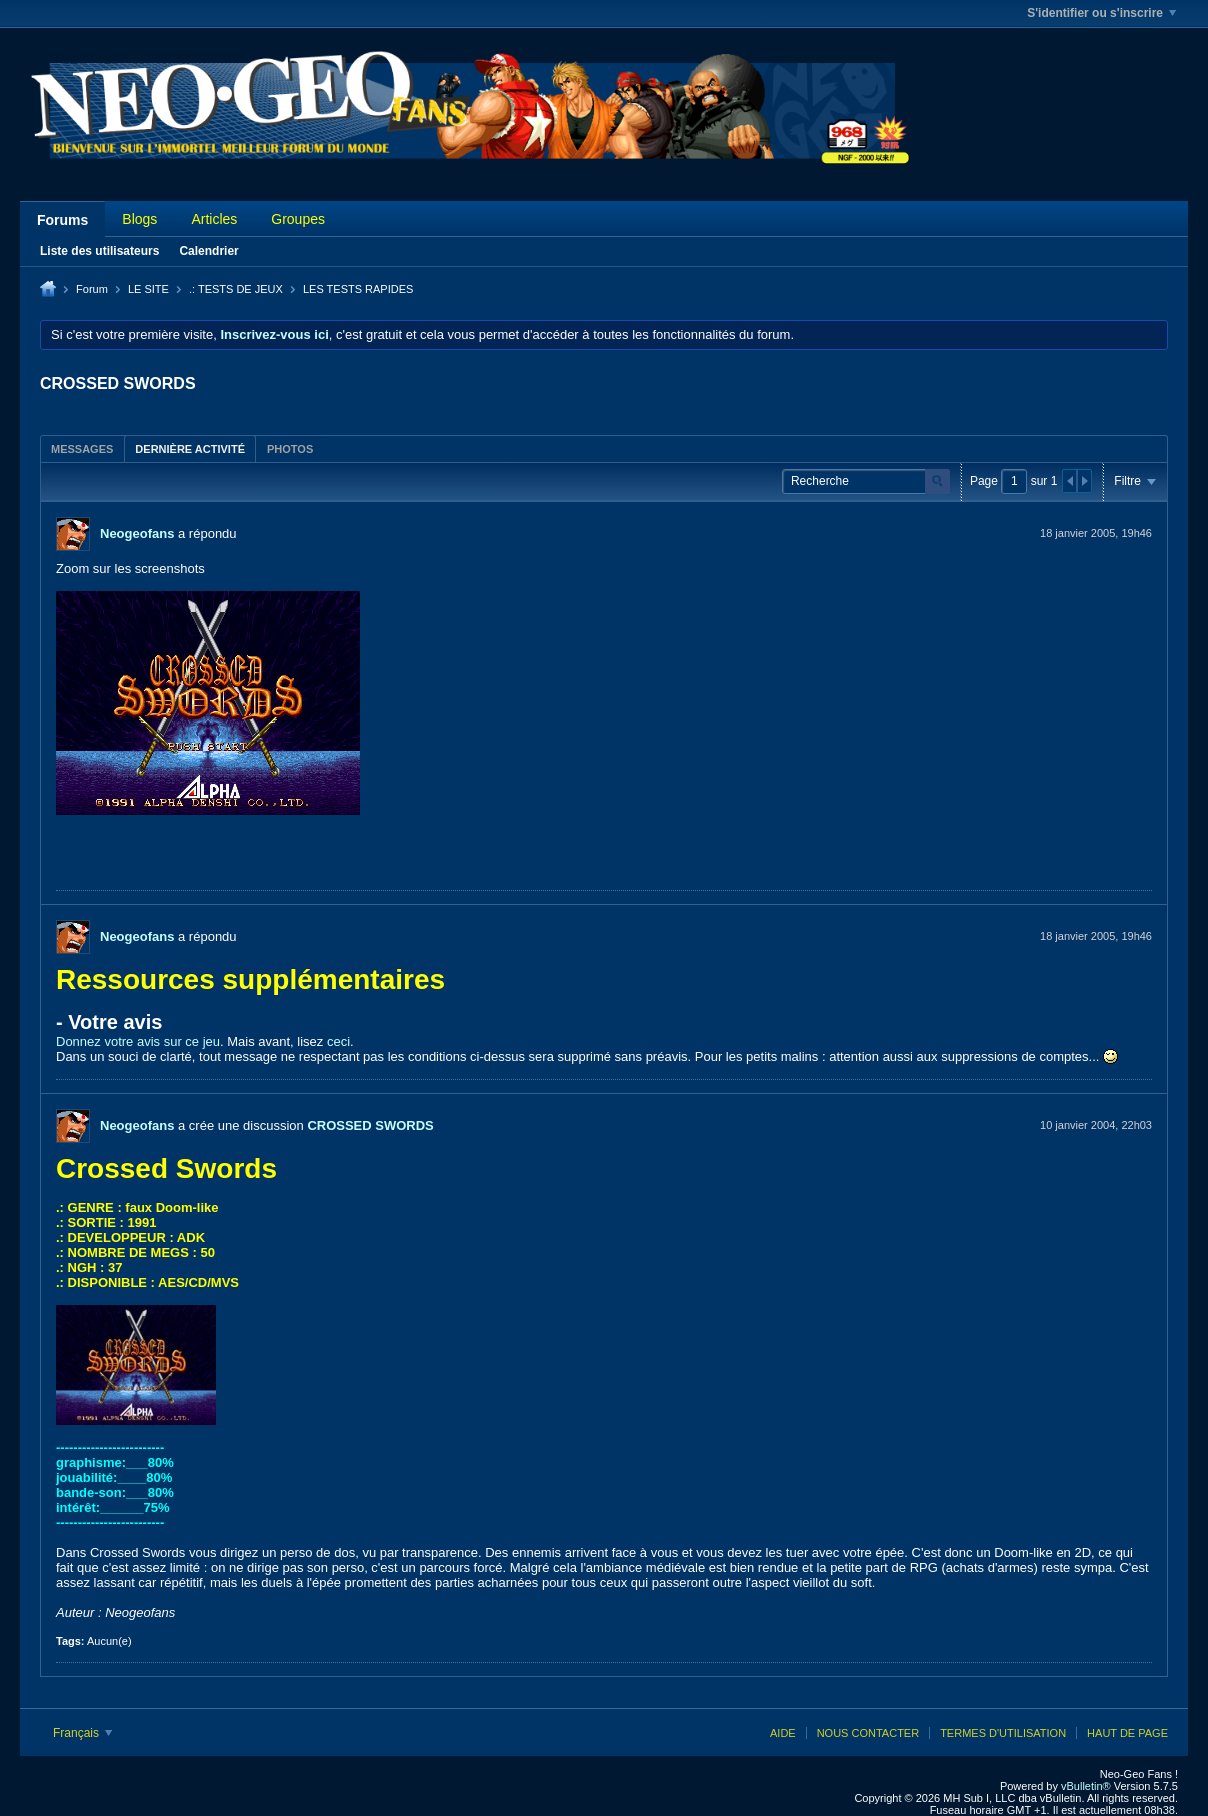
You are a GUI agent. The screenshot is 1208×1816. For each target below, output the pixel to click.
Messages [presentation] (82, 449)
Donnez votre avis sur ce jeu (138, 1041)
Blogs (139, 219)
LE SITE (148, 289)
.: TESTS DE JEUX (236, 289)
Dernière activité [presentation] (190, 449)
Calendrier (208, 251)
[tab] (82, 448)
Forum (92, 289)
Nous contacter (868, 1733)
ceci (338, 1041)
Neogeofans (137, 533)
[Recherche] (866, 481)
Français (82, 1733)
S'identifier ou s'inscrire (1101, 13)
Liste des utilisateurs (99, 251)
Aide (783, 1733)
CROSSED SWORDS (370, 1125)
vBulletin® (1086, 1786)
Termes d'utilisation (1003, 1733)
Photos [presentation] (290, 449)
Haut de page (1127, 1733)
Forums (62, 220)
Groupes (298, 219)
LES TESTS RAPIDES (358, 289)
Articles (214, 219)
